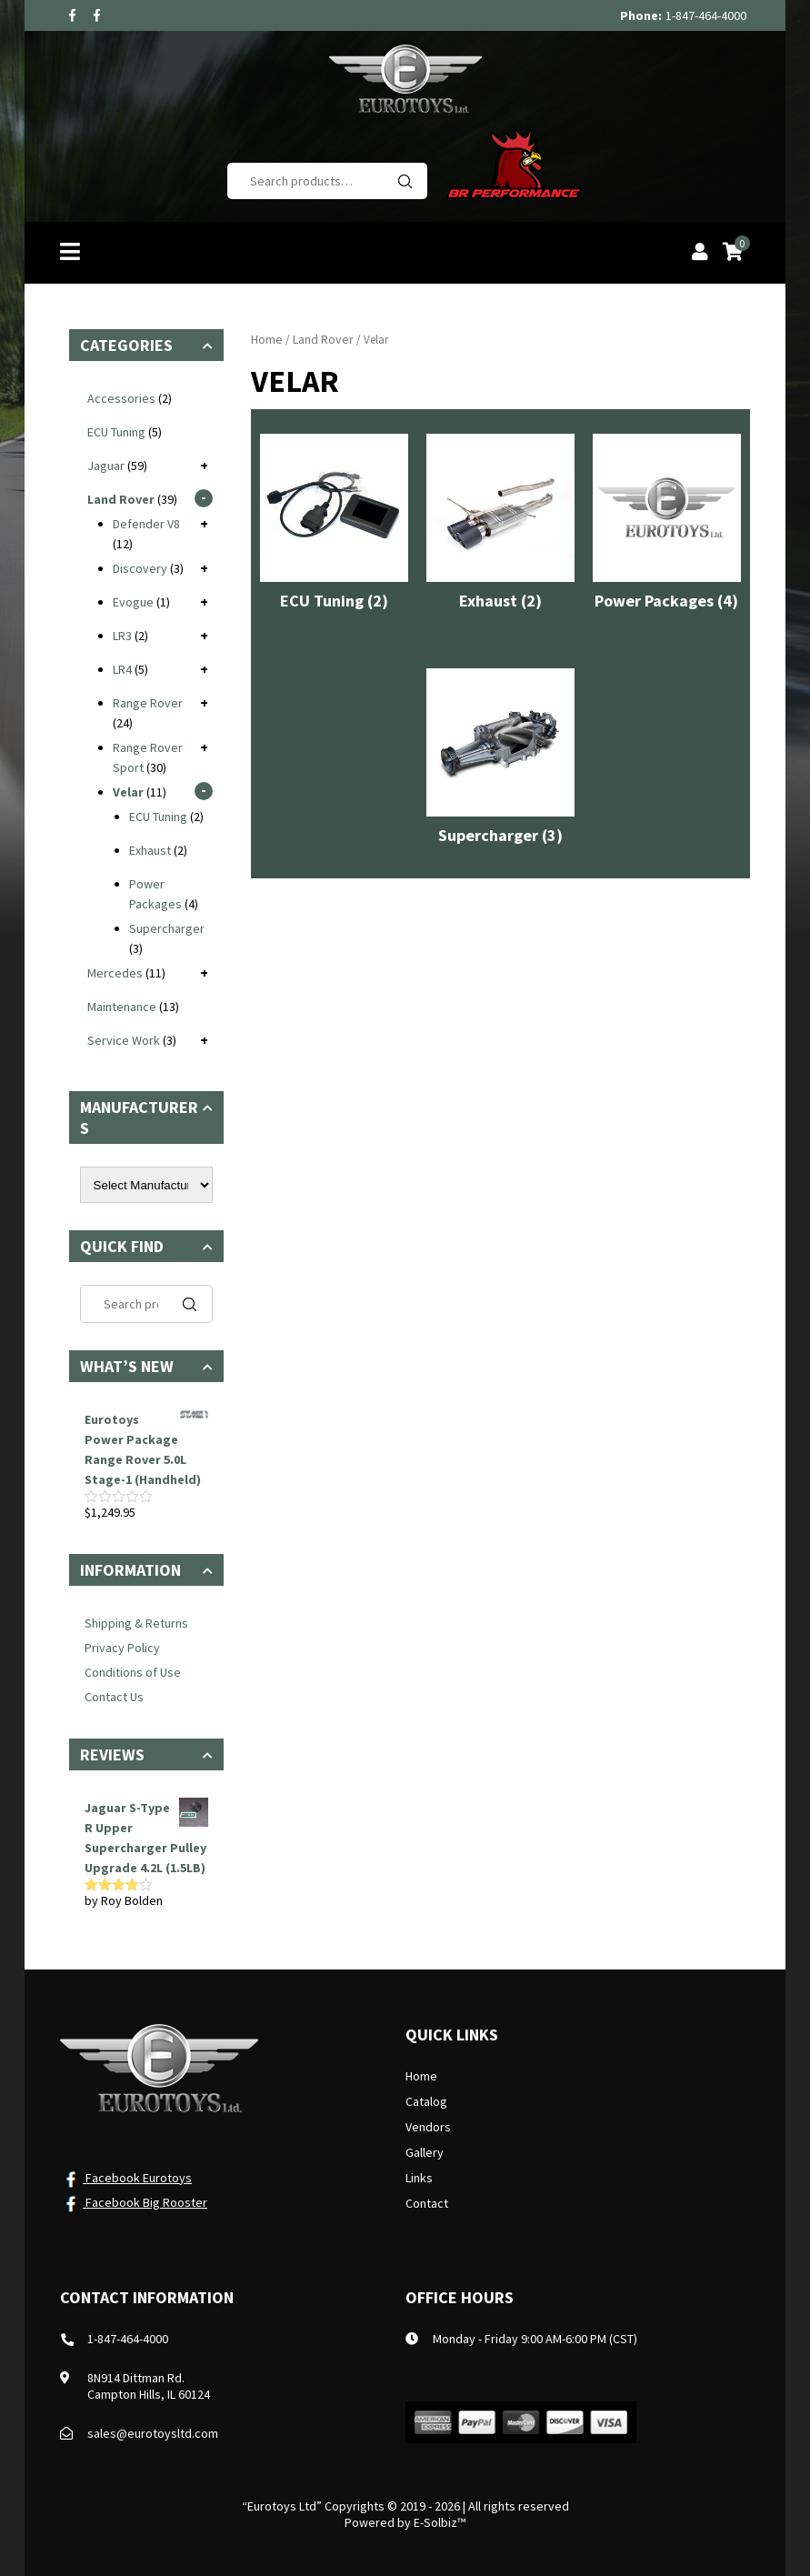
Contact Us (114, 1697)
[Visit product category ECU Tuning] (334, 526)
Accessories (121, 398)
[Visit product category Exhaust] (500, 526)
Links (419, 2178)
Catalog (426, 2101)
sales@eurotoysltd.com (152, 2433)
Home (267, 339)
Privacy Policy (122, 1647)
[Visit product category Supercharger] (500, 761)
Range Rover (148, 703)
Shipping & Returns (136, 1623)
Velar (128, 792)
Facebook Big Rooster (133, 2202)
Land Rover (323, 339)
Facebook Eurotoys (126, 2178)
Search (404, 181)
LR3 (122, 635)
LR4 (122, 669)
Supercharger (167, 928)
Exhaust (150, 850)
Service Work (123, 1040)
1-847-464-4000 (705, 15)
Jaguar (106, 465)
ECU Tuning (116, 432)
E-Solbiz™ (439, 2522)
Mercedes (115, 973)
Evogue (133, 602)
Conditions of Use (133, 1672)
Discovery (140, 568)
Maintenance (121, 1006)
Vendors (428, 2127)
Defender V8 (146, 524)
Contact (426, 2203)
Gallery (424, 2152)
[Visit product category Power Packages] (667, 526)
